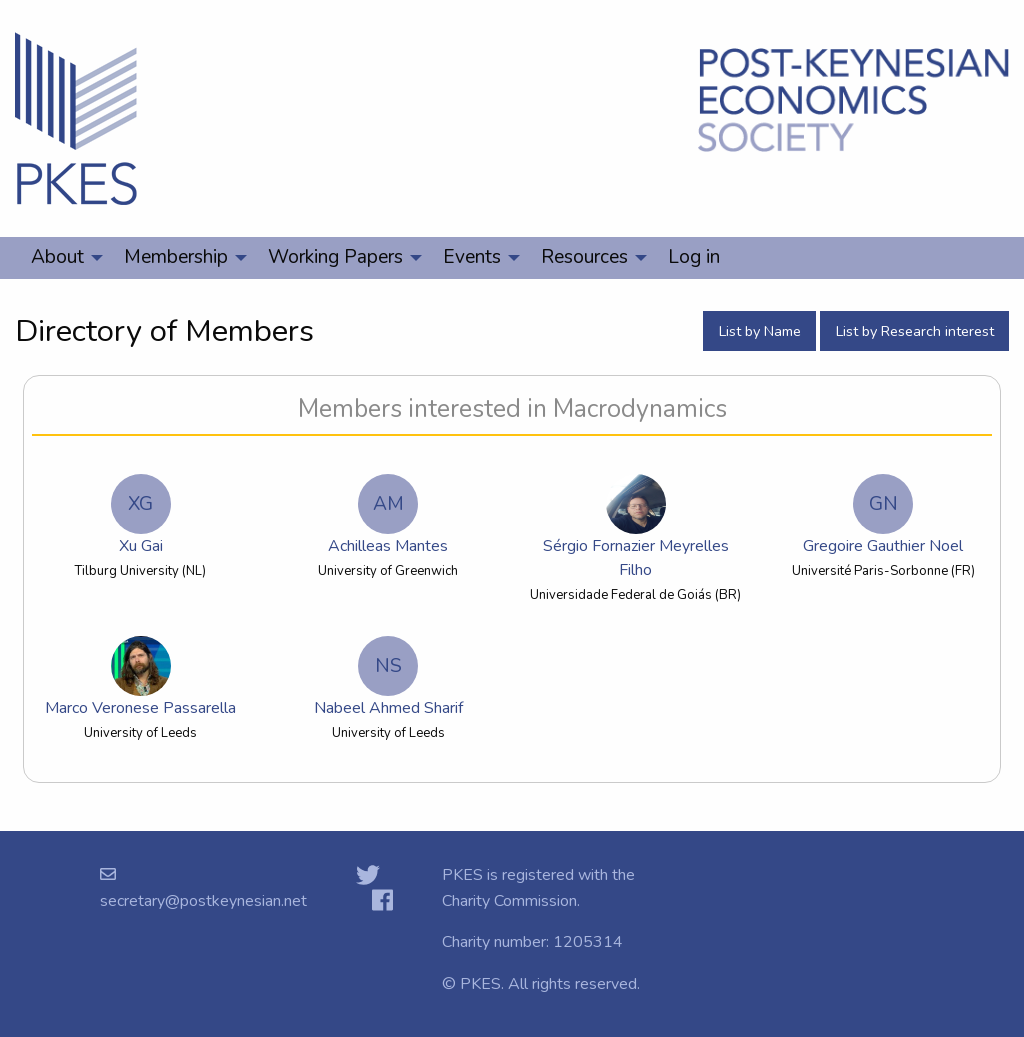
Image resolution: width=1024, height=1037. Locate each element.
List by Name (760, 331)
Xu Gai (141, 515)
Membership (176, 257)
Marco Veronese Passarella (141, 677)
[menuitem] (61, 258)
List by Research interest (915, 331)
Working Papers (335, 257)
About (57, 257)
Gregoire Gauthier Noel (883, 515)
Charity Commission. (511, 901)
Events (472, 257)
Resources (584, 257)
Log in (694, 257)
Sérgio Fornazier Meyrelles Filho (636, 527)
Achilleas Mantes (388, 515)
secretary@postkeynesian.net (203, 901)
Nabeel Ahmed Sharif (388, 677)
